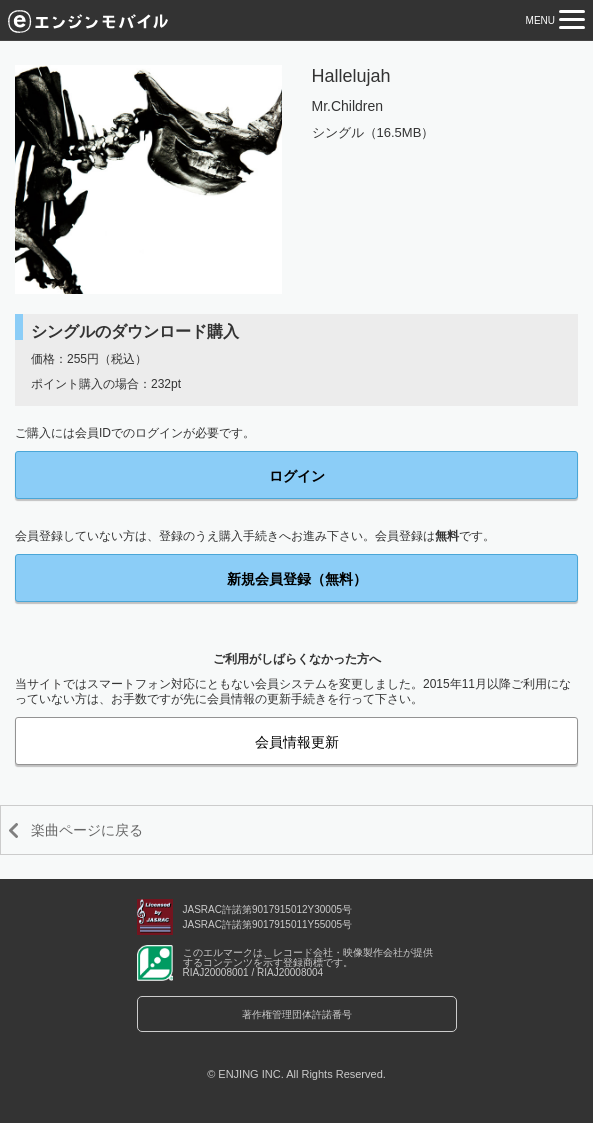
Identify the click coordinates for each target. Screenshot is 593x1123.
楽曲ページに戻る (87, 830)
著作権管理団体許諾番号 (297, 1014)
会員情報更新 (297, 742)
